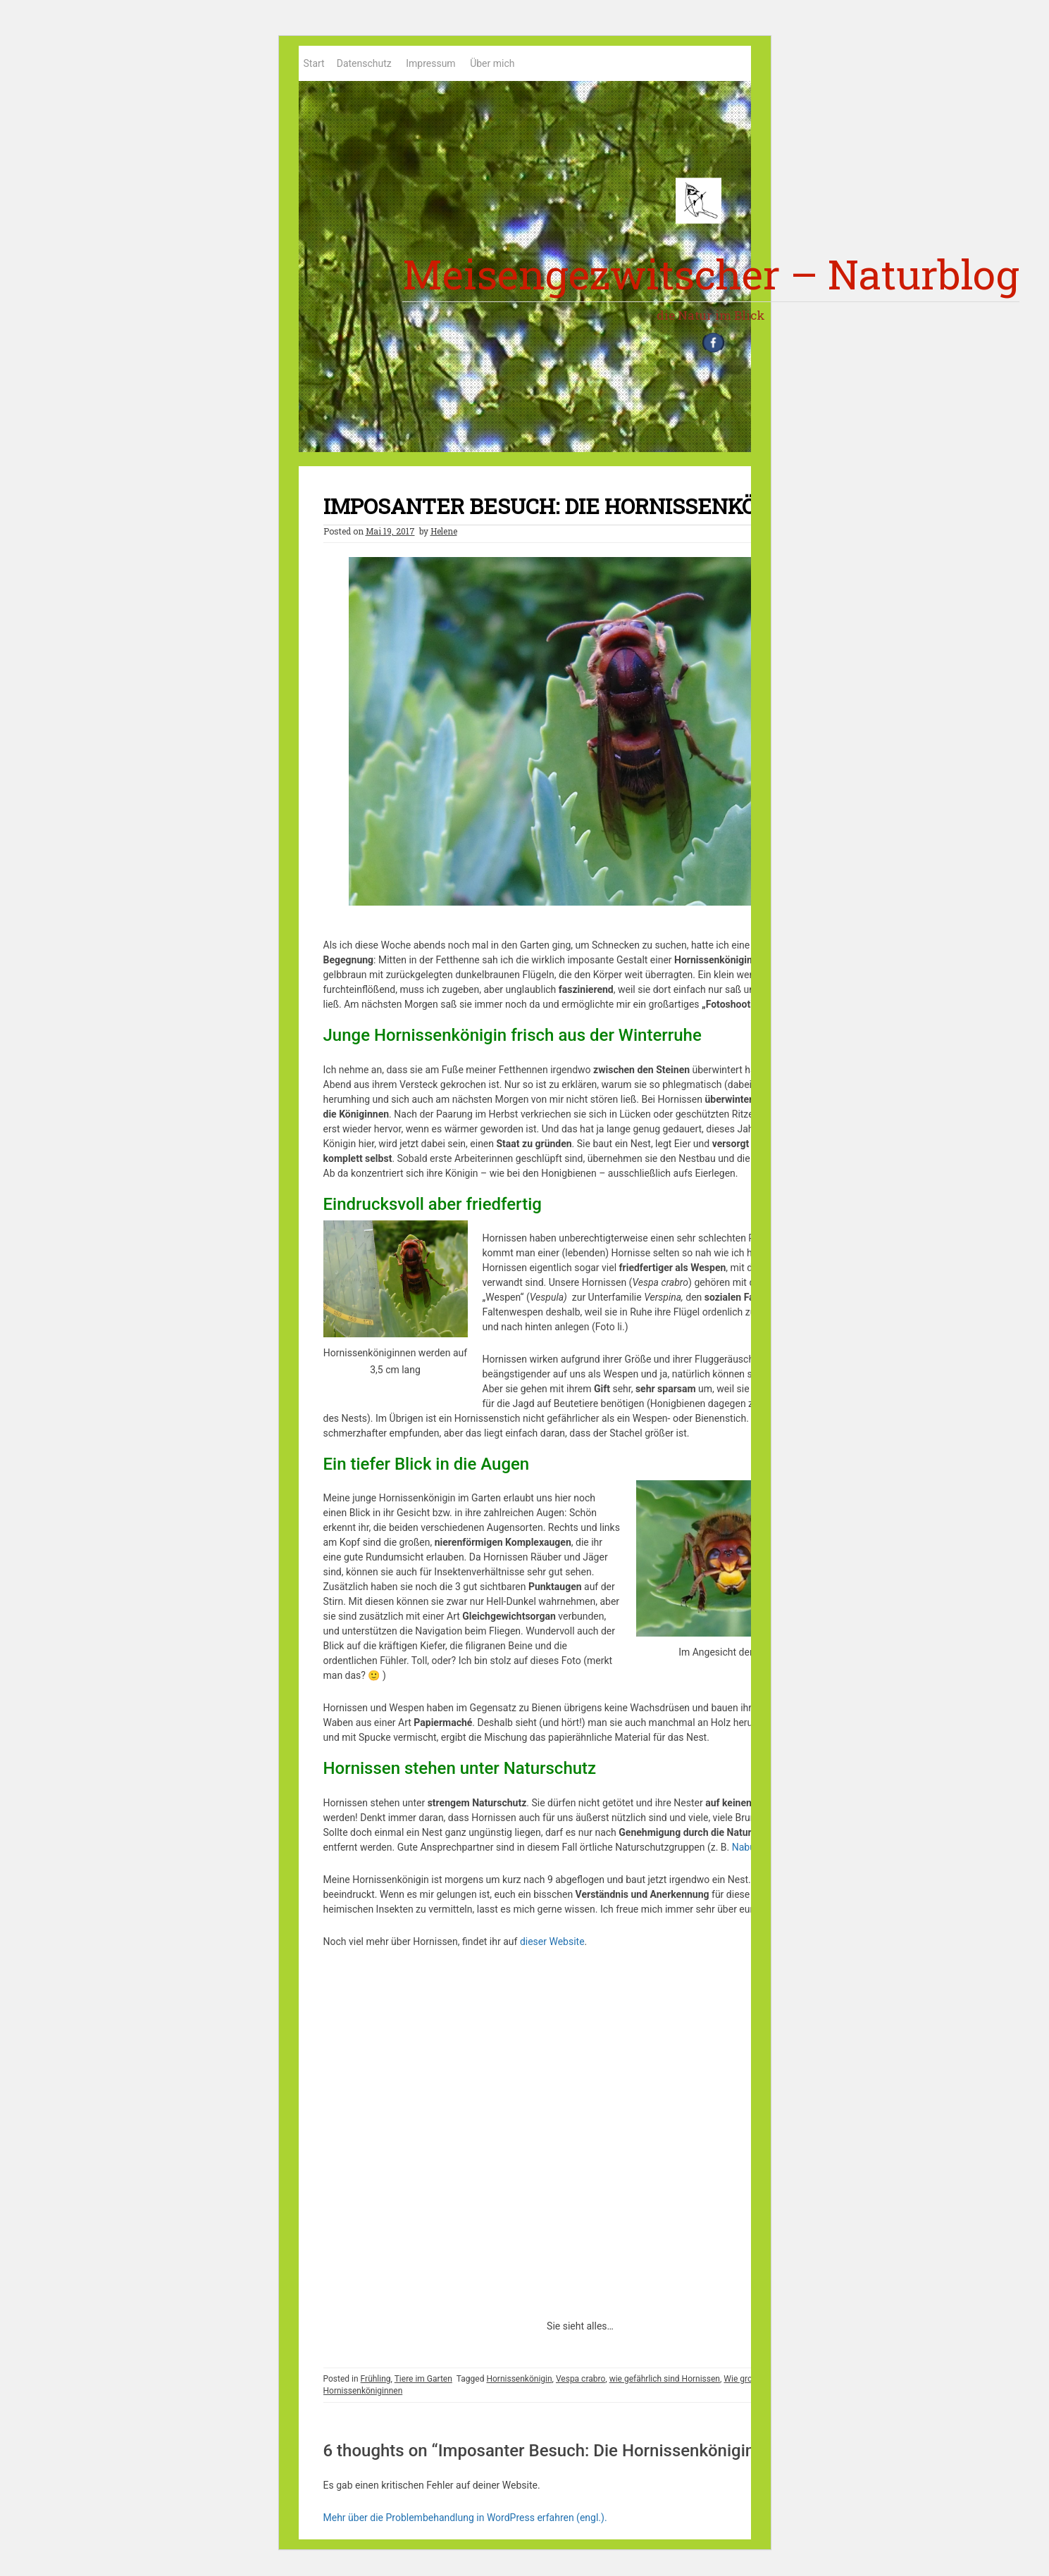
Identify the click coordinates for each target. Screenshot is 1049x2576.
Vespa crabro (580, 2385)
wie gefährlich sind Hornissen (664, 2385)
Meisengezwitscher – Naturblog (710, 273)
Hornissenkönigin (519, 2385)
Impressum (430, 63)
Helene (443, 537)
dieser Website (552, 1947)
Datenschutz (364, 63)
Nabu (743, 1853)
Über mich (492, 63)
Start (314, 63)
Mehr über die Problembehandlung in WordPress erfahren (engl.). (465, 2524)
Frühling (376, 2385)
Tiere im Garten (423, 2385)
